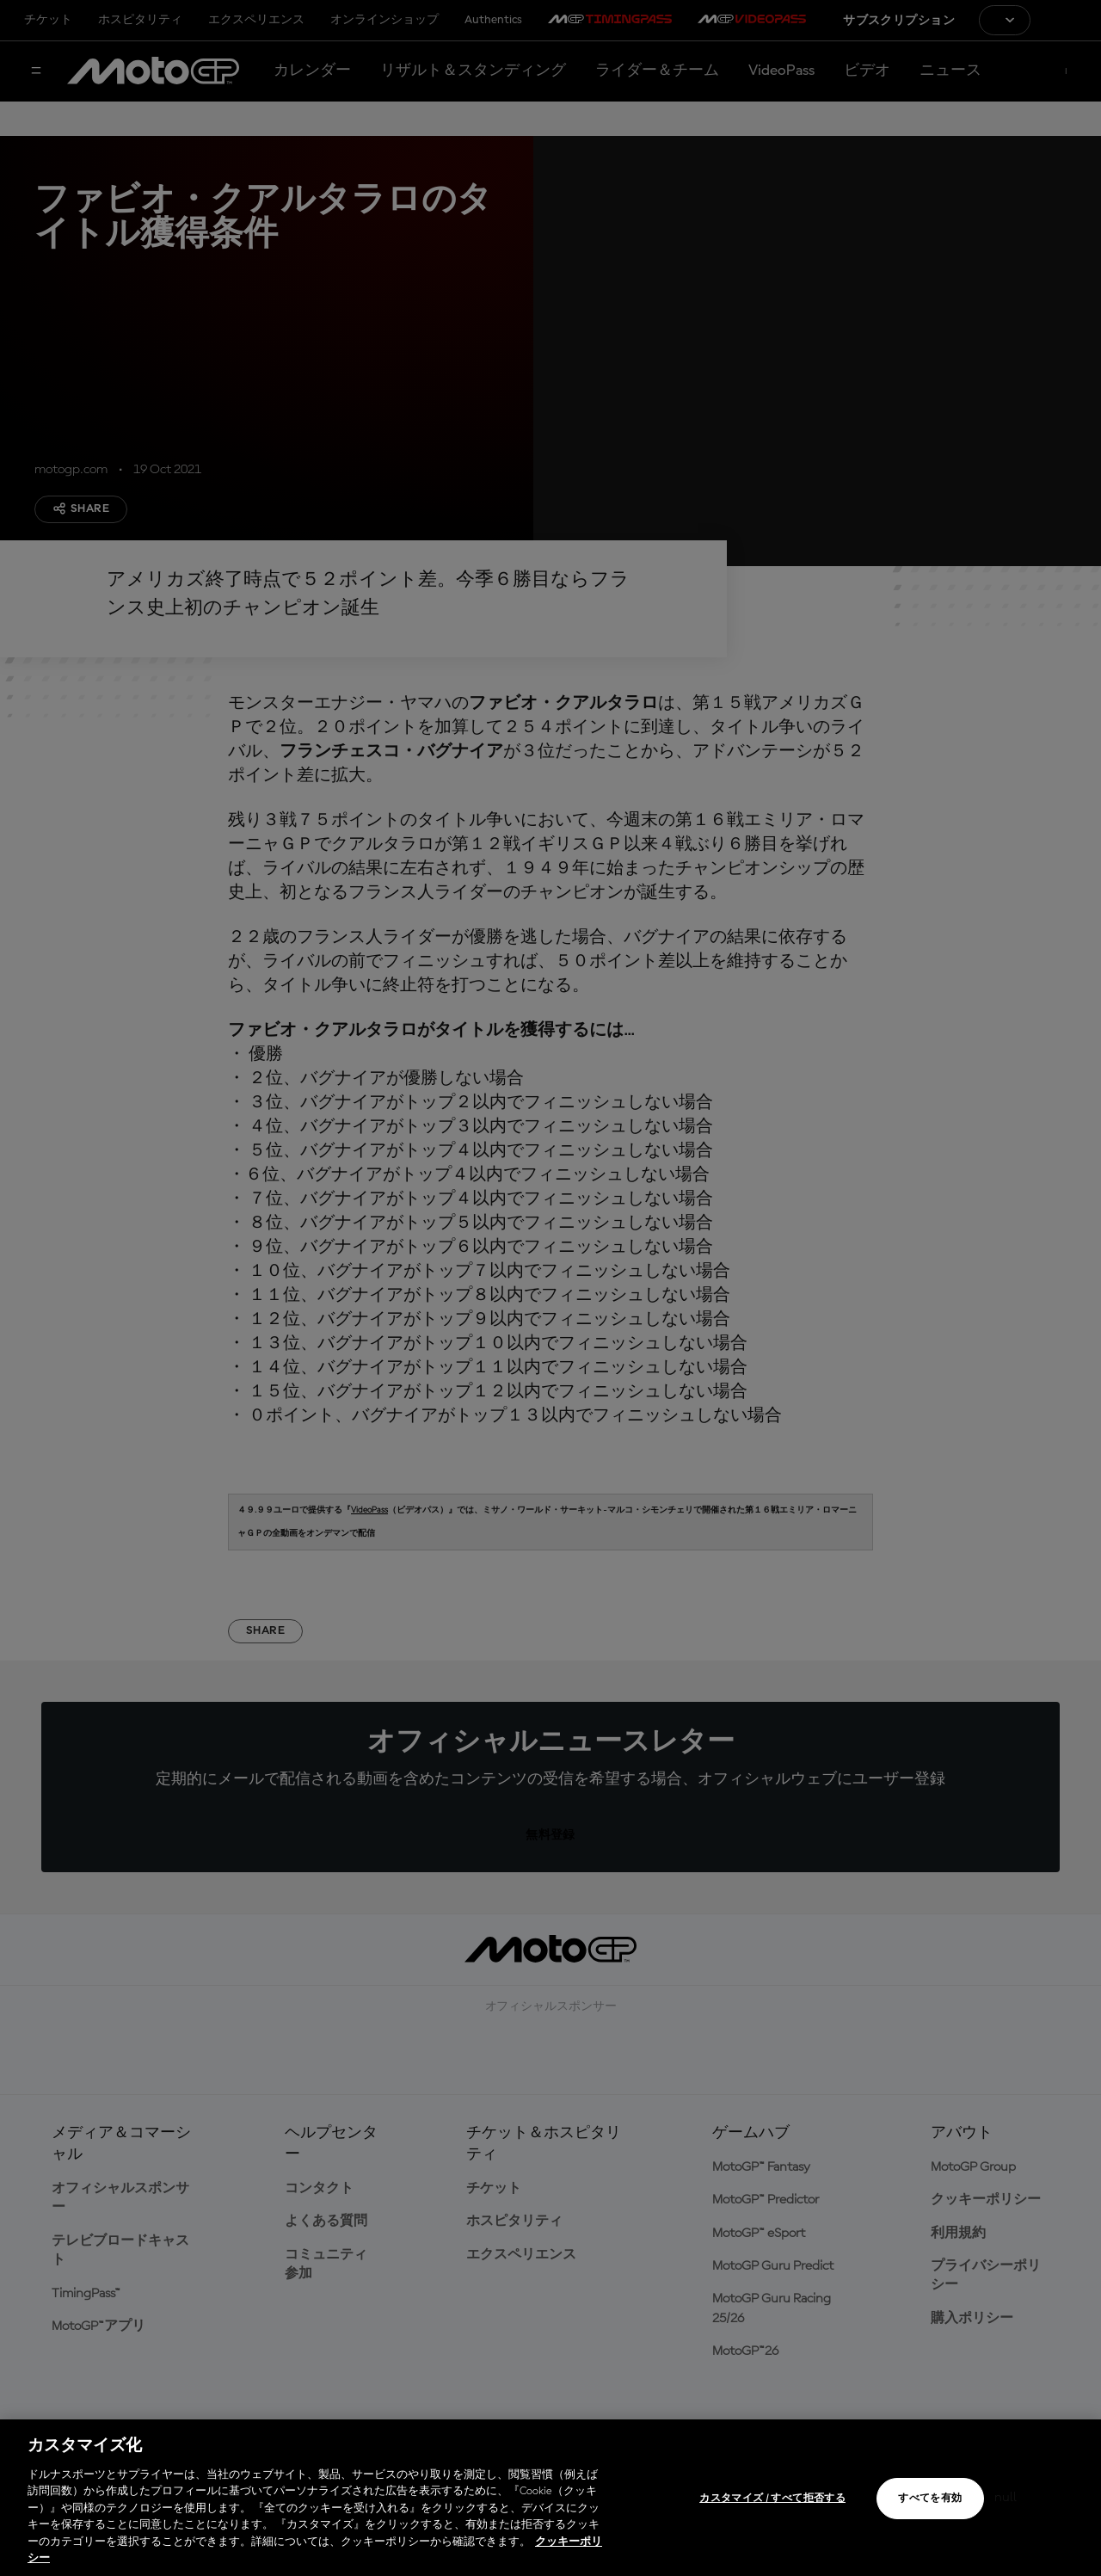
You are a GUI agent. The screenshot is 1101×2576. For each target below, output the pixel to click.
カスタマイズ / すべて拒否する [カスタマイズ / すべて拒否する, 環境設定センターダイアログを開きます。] (772, 2498)
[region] (550, 2497)
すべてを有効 (930, 2498)
